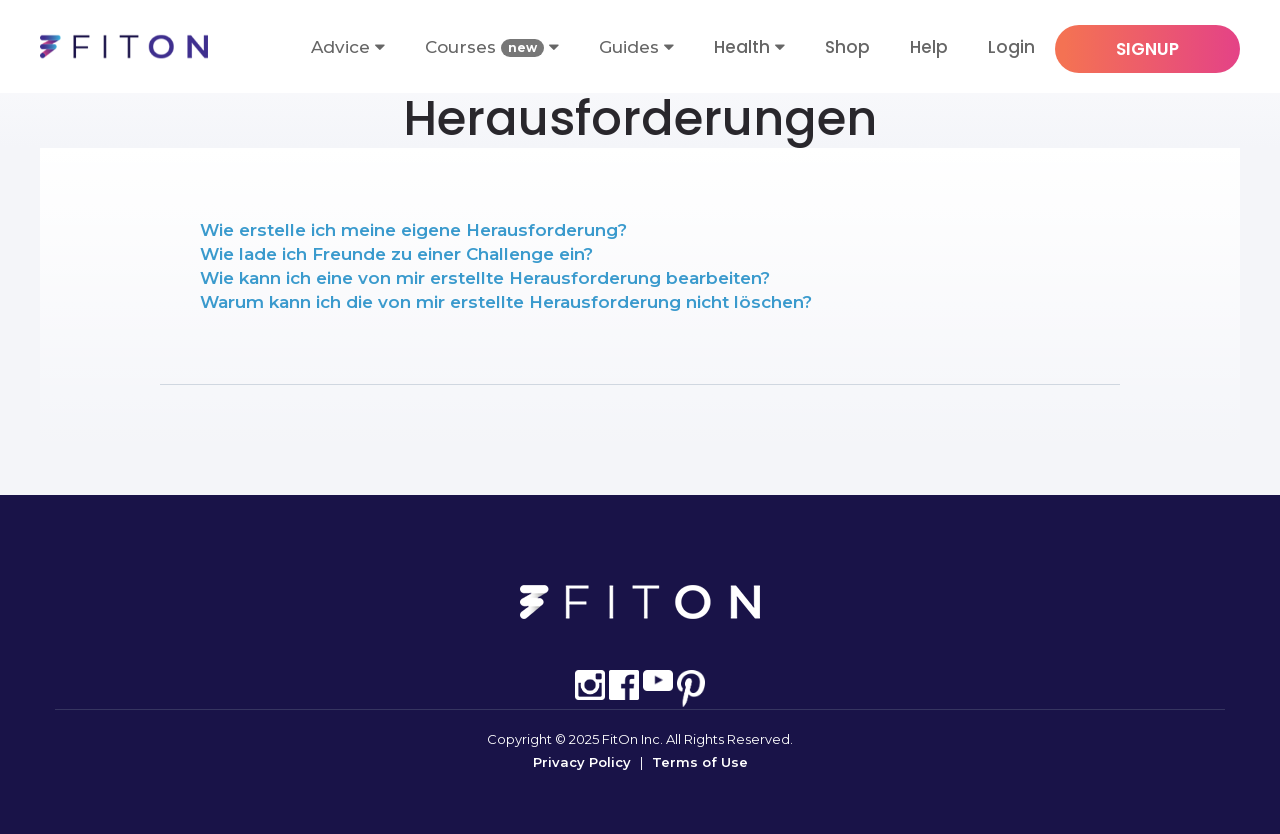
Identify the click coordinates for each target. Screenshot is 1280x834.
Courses (492, 47)
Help (929, 47)
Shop (847, 47)
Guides (636, 47)
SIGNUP (1147, 49)
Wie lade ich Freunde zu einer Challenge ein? (396, 254)
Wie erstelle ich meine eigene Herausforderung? (413, 230)
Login (1011, 47)
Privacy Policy (582, 762)
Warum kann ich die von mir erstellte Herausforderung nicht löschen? (506, 302)
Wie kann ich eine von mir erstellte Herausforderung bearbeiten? (485, 278)
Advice (348, 47)
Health (742, 47)
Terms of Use (700, 762)
